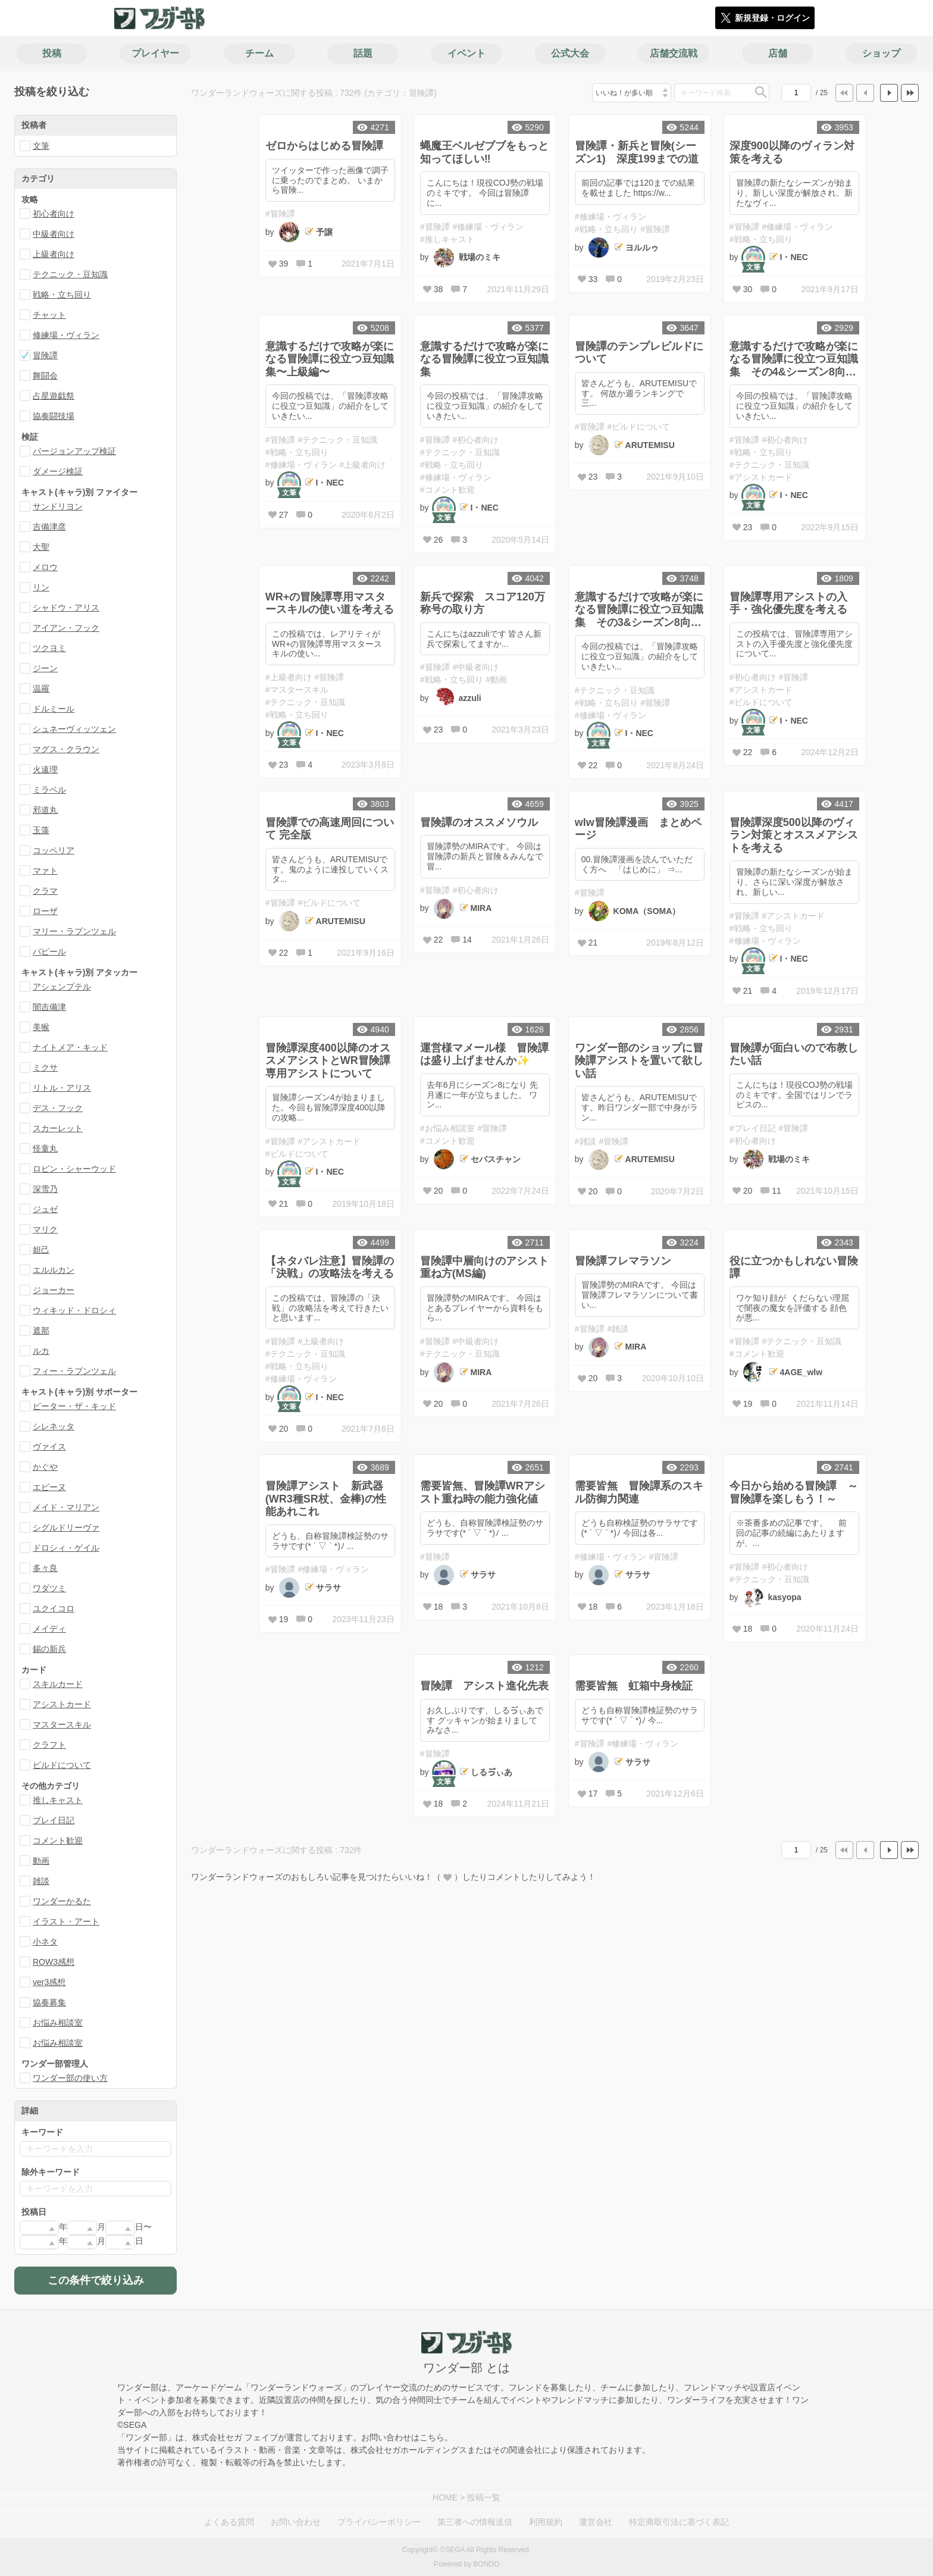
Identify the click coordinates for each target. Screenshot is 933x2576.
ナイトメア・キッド (70, 1047)
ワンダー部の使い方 (70, 2078)
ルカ (41, 1351)
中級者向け (53, 234)
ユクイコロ (53, 1608)
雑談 (41, 1881)
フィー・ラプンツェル (74, 1371)
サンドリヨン (58, 506)
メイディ (49, 1628)
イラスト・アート (66, 1921)
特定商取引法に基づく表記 (679, 2522)
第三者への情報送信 (474, 2522)
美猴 (41, 1027)
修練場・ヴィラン (66, 335)
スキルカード (58, 1684)
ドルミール (53, 708)
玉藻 (41, 830)
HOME (445, 2497)
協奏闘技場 (53, 416)
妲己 (41, 1249)
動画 (41, 1861)
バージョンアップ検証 (74, 451)
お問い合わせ (296, 2522)
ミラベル (49, 789)
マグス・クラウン (66, 749)
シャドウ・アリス (66, 607)
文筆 (41, 146)
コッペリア (53, 850)
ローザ (45, 911)
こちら (431, 2437)
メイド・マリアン (66, 1507)
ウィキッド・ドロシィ (74, 1310)
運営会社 (595, 2522)
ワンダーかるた (62, 1901)
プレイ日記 (53, 1820)
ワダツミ (49, 1588)
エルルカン (53, 1270)
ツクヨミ (49, 648)
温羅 (41, 688)
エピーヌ (49, 1487)
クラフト (49, 1744)
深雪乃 (45, 1189)
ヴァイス (49, 1446)
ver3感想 (49, 1982)
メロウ (45, 567)
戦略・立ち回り (62, 294)
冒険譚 (45, 355)
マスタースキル (62, 1724)
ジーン (45, 668)
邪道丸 (45, 810)
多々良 (45, 1568)
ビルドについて (62, 1765)
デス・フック (58, 1108)
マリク (45, 1229)
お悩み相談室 (58, 2022)
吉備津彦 (49, 526)
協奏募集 (49, 2002)
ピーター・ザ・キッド (74, 1406)
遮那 (41, 1330)
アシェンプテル (62, 986)
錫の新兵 (49, 1649)
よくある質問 (229, 2522)
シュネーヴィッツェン (74, 729)
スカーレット (58, 1128)
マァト (45, 870)
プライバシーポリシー (379, 2522)
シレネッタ (53, 1426)
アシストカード (62, 1704)
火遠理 (45, 769)
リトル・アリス (62, 1088)
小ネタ (45, 1941)
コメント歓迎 (58, 1840)
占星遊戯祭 (53, 395)
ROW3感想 (53, 1962)
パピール (49, 951)
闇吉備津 (49, 1007)
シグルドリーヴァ (66, 1527)
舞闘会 (45, 375)
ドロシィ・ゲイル (66, 1548)
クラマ (45, 891)
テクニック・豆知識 (70, 274)
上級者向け (53, 254)
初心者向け (53, 213)
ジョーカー (53, 1290)
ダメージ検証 (58, 471)
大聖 (41, 547)
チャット (49, 315)
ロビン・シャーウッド (74, 1168)
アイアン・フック (66, 628)
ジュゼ (45, 1209)
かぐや (45, 1467)
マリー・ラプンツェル (74, 931)
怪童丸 (45, 1148)
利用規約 (545, 2522)
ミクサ (45, 1067)
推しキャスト (58, 1800)
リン (41, 587)
